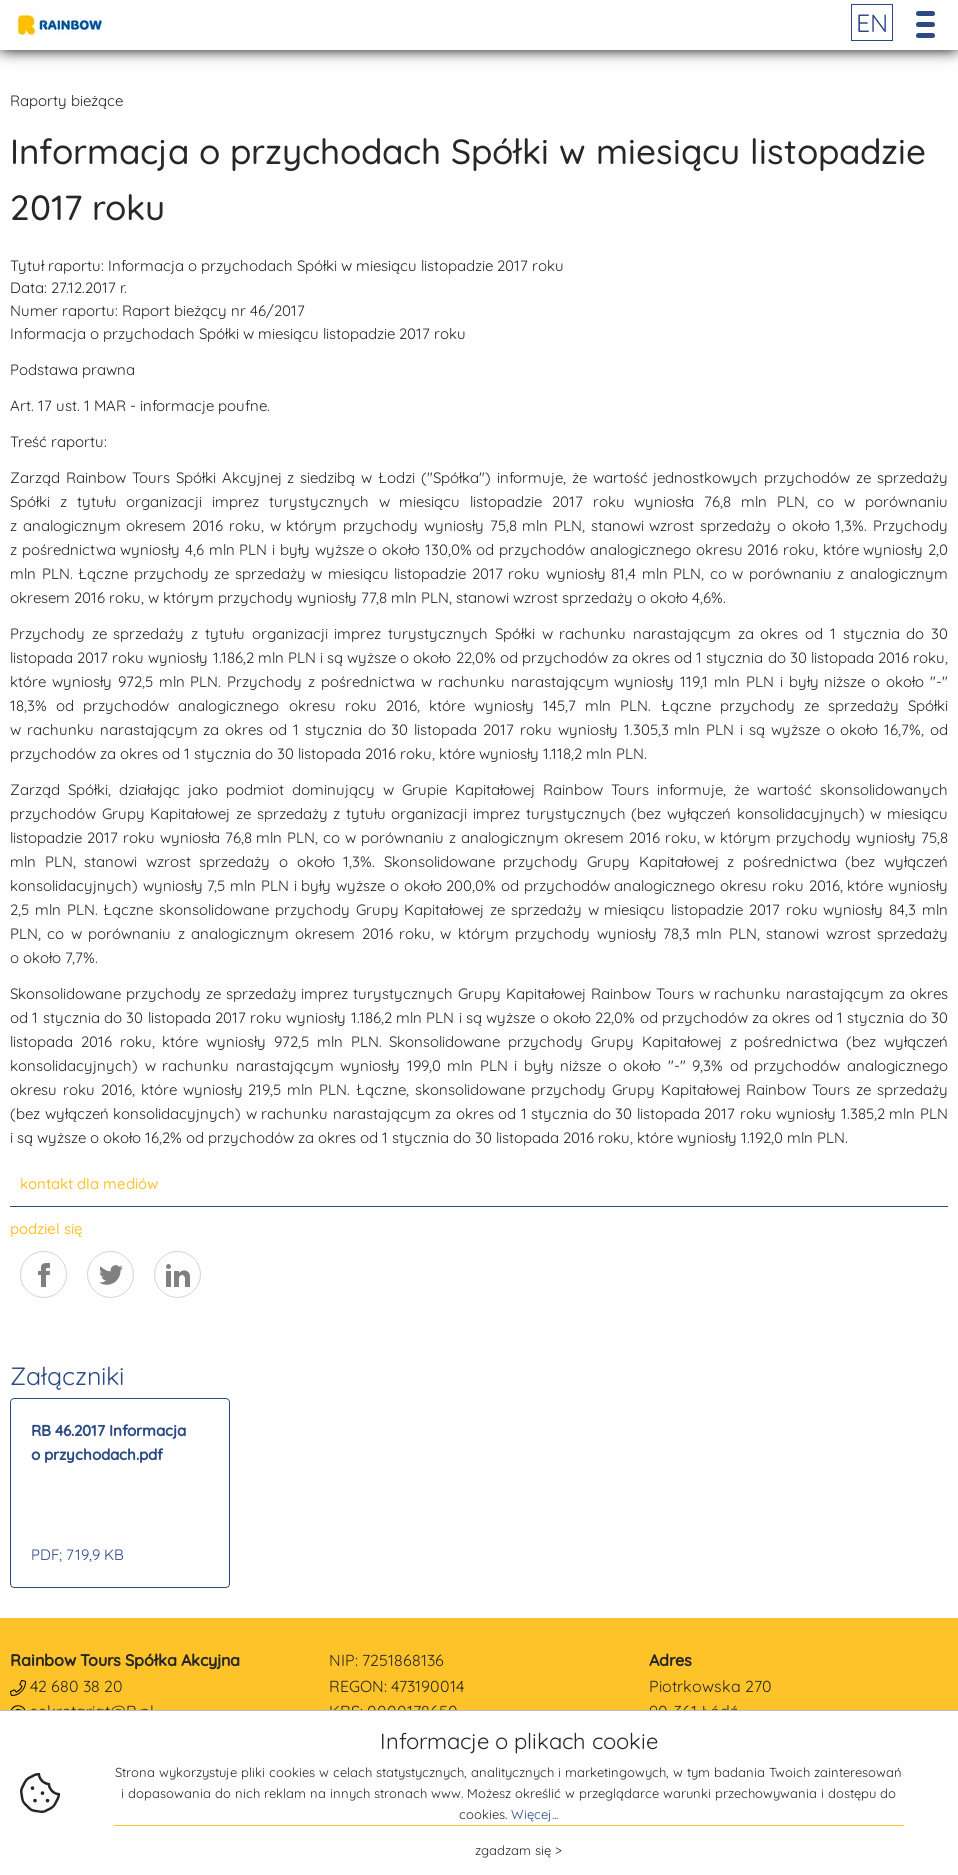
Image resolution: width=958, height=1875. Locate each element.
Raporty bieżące (66, 100)
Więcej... (534, 1814)
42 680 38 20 (76, 1686)
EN (872, 22)
